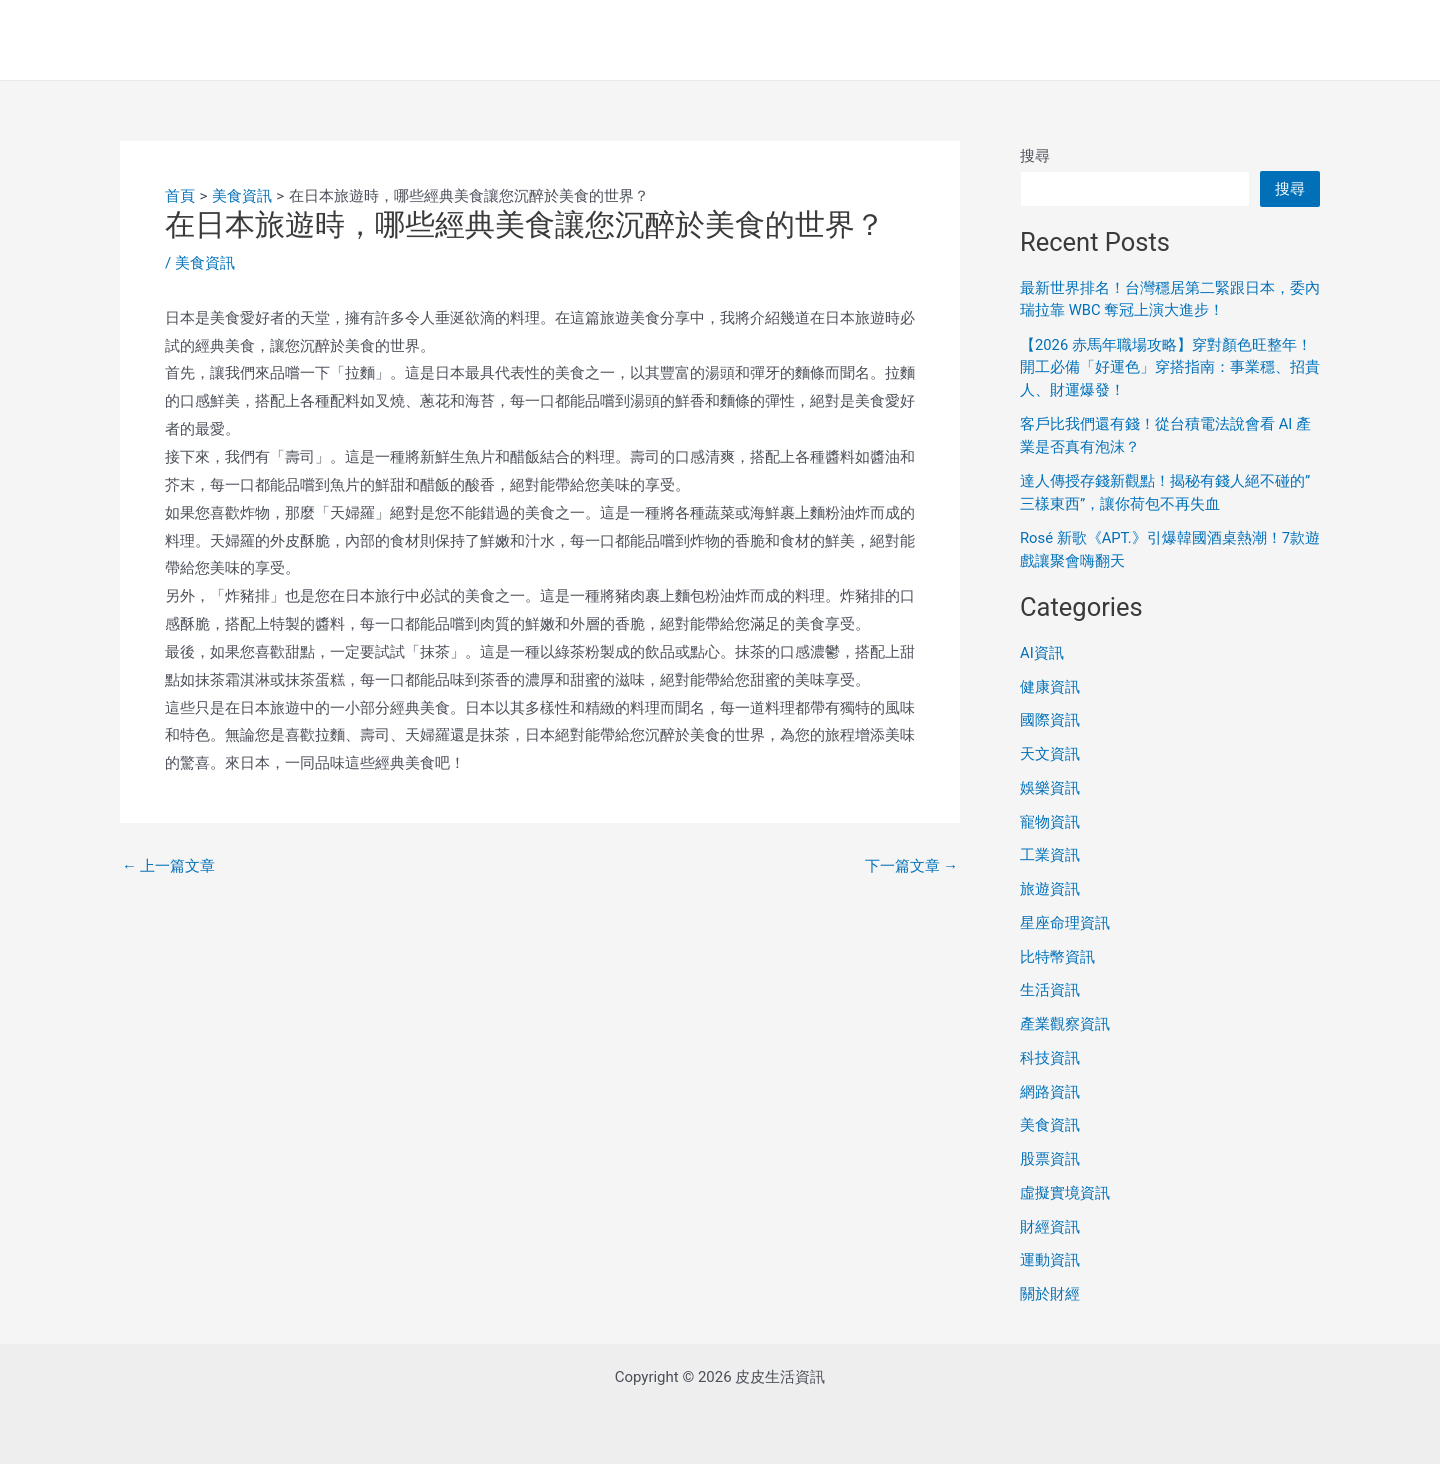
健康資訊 (1050, 687)
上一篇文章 (169, 866)
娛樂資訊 (1050, 788)
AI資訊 (1042, 653)
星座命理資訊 (1065, 923)
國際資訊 (1050, 720)
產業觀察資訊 (1065, 1024)
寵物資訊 (1050, 822)
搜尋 (1035, 156)
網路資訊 (1050, 1092)
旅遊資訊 (1050, 889)
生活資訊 (1050, 990)
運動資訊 (1050, 1260)
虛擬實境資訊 (1065, 1193)
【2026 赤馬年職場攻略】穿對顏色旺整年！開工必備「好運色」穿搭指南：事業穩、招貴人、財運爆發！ (1170, 367)
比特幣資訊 (1057, 957)
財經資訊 (1050, 1227)
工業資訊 (1050, 855)
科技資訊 (1050, 1058)
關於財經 (1050, 1294)
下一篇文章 (911, 866)
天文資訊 (1050, 754)
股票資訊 (1050, 1159)
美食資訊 (205, 263)
